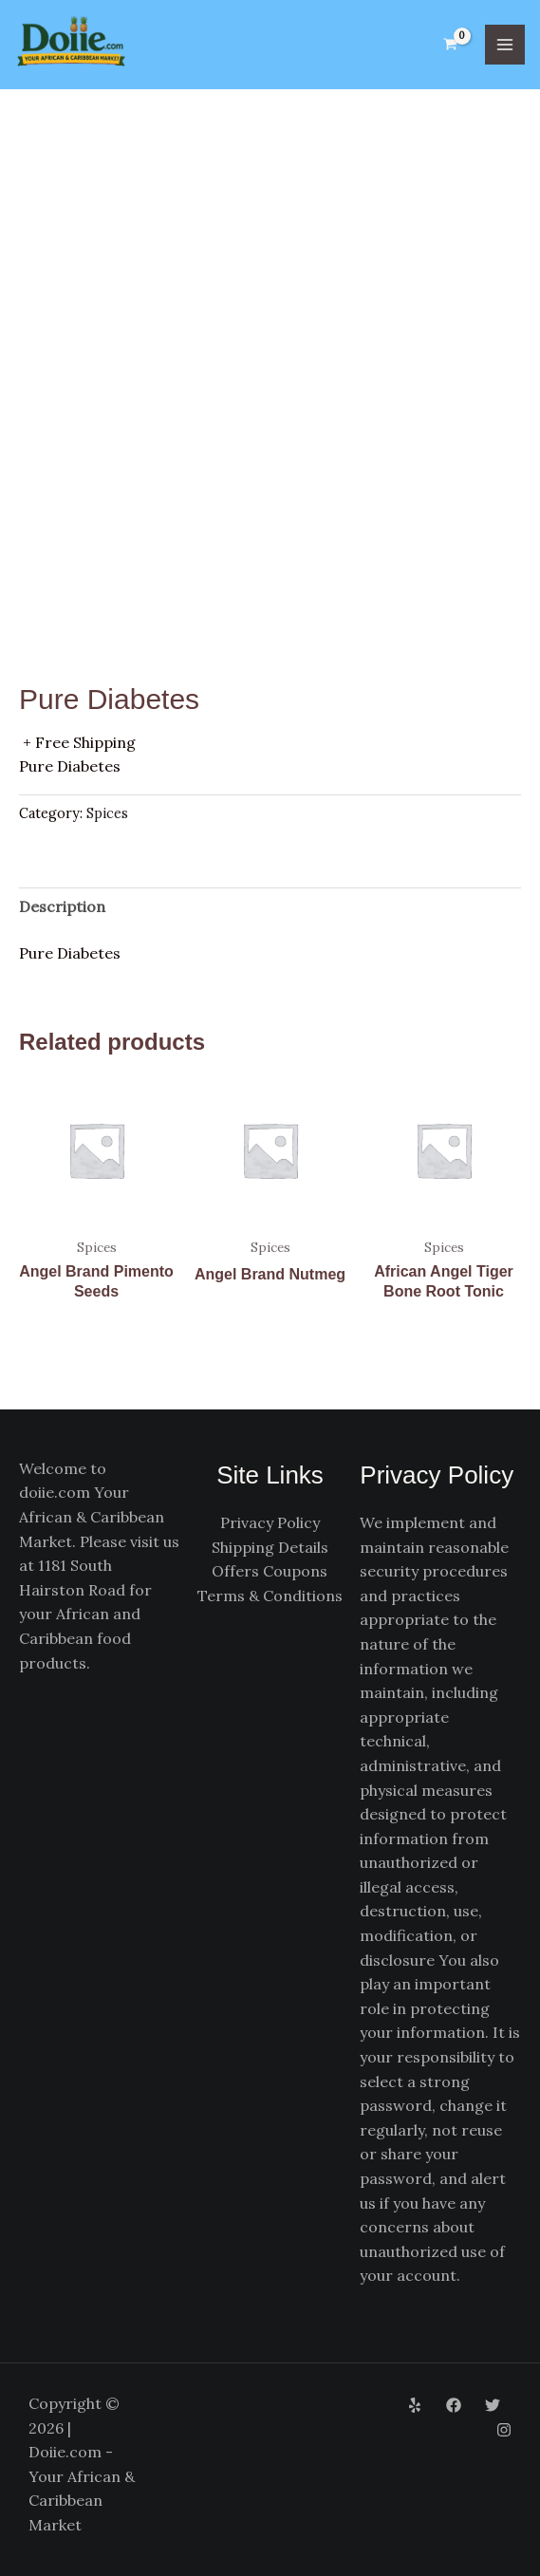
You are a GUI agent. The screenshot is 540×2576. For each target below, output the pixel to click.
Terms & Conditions (270, 1596)
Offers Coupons (269, 1571)
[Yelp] (414, 2406)
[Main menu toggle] (505, 45)
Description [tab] (62, 907)
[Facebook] (453, 2406)
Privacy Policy (270, 1523)
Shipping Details (270, 1547)
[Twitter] (492, 2406)
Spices (107, 814)
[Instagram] (504, 2429)
